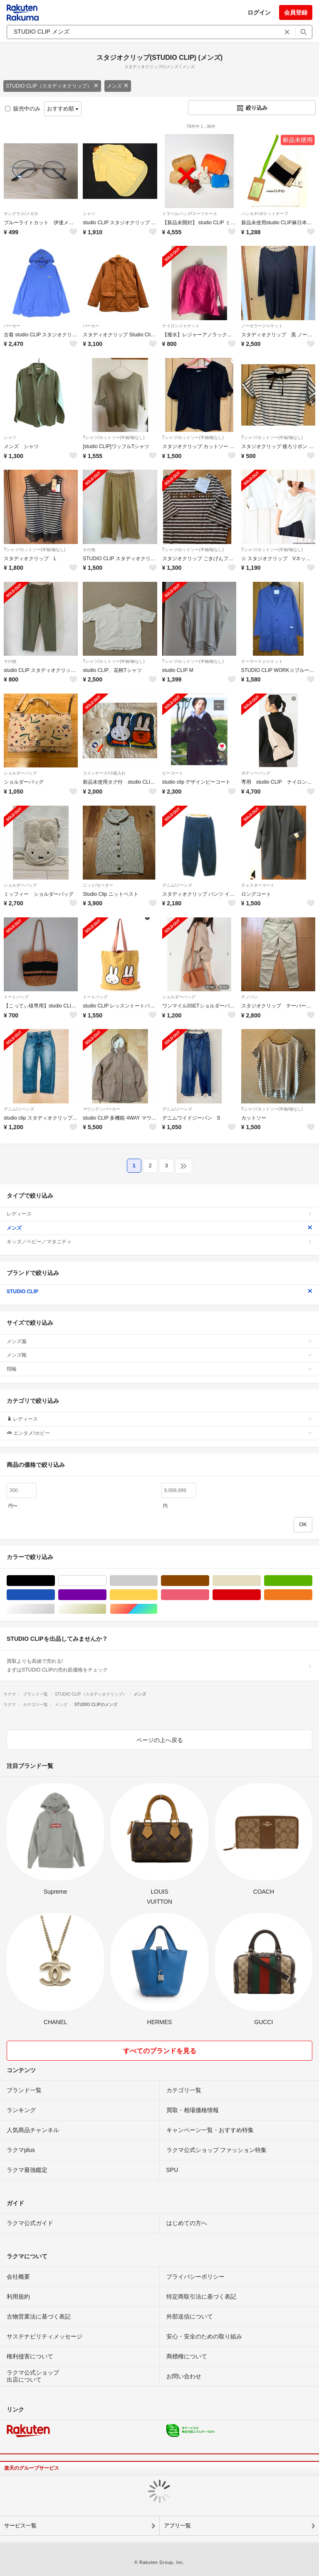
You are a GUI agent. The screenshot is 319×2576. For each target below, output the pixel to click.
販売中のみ (22, 108)
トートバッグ (16, 997)
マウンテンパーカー (101, 1109)
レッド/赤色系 (260, 1595)
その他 (89, 549)
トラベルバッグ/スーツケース (190, 213)
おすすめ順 (63, 108)
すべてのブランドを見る (159, 2050)
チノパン (249, 997)
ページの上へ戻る (159, 1740)
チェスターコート (257, 885)
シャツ (89, 213)
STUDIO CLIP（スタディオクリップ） (52, 86)
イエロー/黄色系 (157, 1595)
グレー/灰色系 (157, 1581)
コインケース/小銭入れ (104, 773)
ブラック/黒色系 (54, 1581)
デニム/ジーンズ (177, 885)
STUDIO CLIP (159, 1291)
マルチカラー (157, 1609)
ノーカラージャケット (262, 326)
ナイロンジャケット (181, 326)
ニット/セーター (98, 885)
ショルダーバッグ (20, 773)
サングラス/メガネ (21, 213)
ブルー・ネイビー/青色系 (54, 1595)
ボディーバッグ (255, 773)
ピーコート (172, 773)
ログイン (259, 12)
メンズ (118, 86)
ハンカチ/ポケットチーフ (264, 213)
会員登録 (295, 12)
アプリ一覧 (177, 2525)
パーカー (12, 326)
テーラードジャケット (262, 661)
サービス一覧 (20, 2525)
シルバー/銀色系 (54, 1609)
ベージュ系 (260, 1581)
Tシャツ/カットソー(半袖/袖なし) (113, 437)
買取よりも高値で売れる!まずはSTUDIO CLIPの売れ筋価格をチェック (159, 1665)
